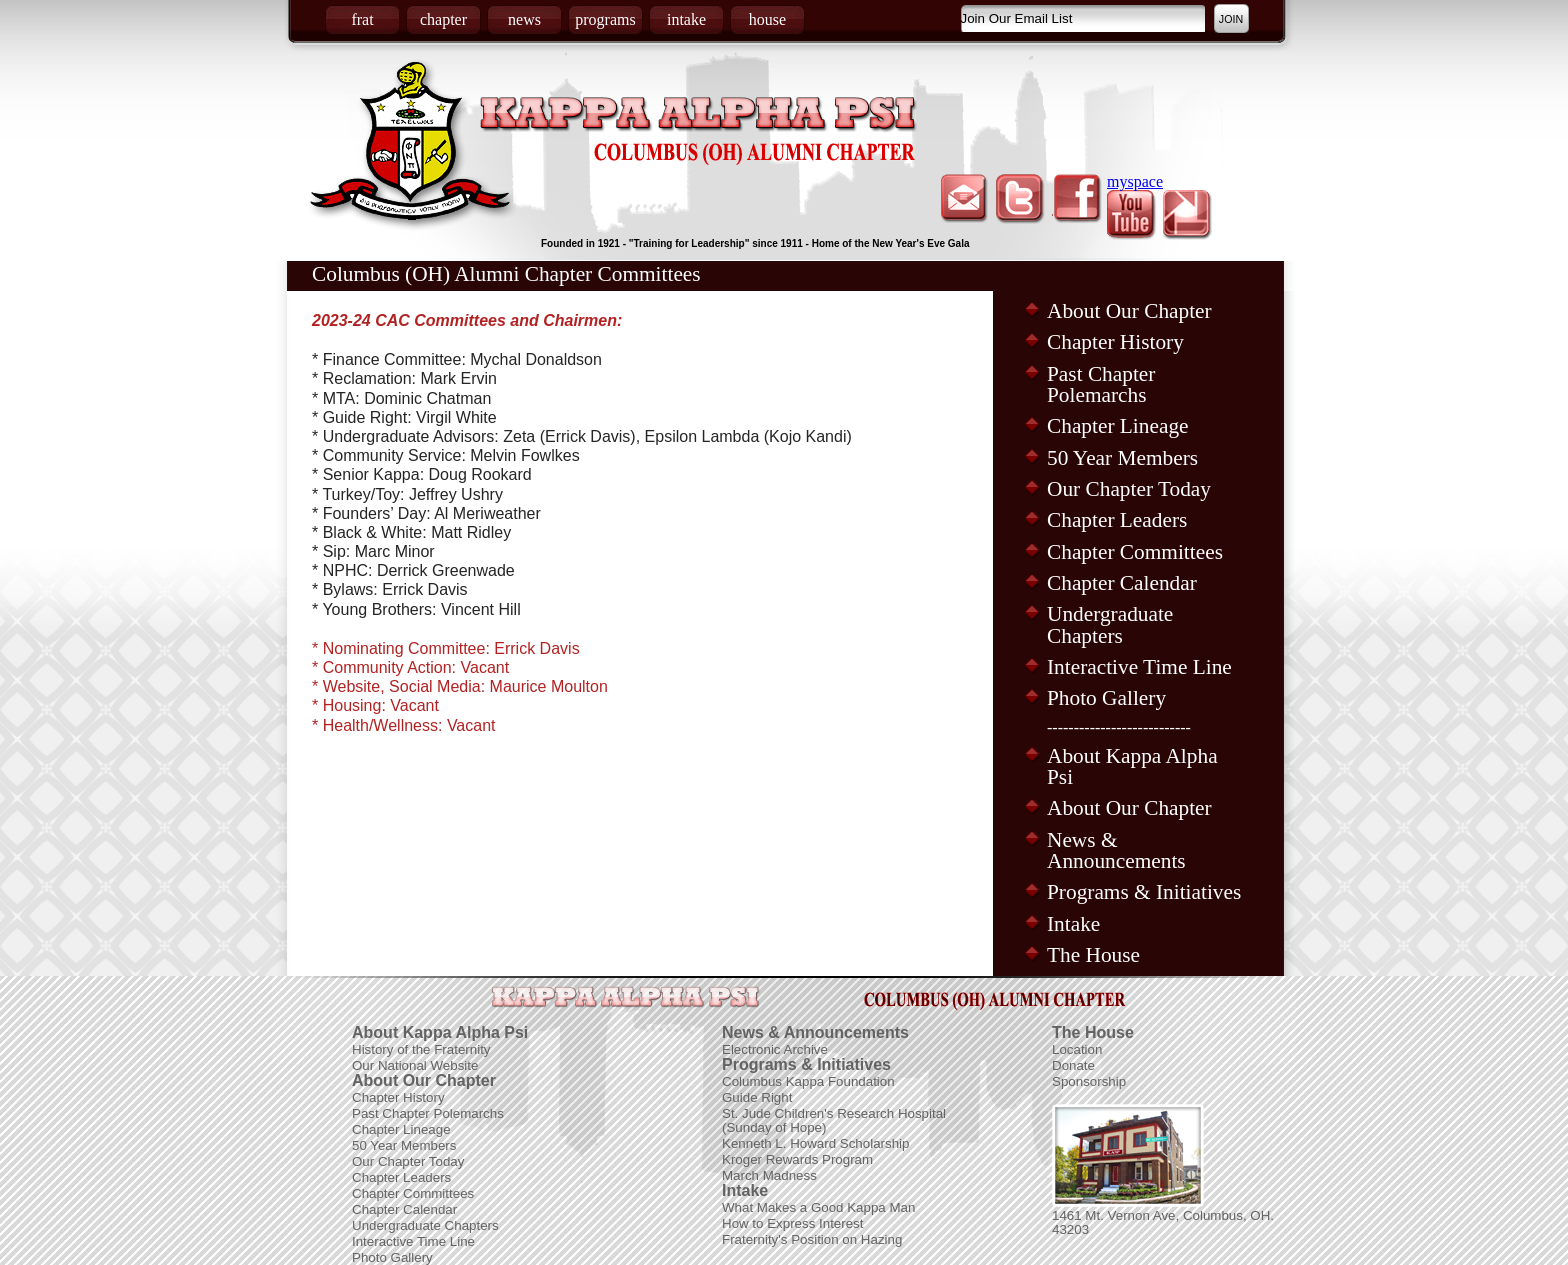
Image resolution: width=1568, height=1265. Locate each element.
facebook (1076, 199)
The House (1093, 955)
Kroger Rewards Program (797, 1159)
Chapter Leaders (1117, 520)
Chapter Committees (1135, 552)
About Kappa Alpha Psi (1132, 766)
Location (1077, 1049)
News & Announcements (1116, 850)
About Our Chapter (1129, 311)
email (964, 199)
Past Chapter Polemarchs (1101, 384)
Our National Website (415, 1065)
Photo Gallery (1106, 698)
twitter (1020, 199)
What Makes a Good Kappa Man (818, 1207)
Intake (1073, 924)
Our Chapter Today (1129, 489)
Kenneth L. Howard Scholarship (815, 1143)
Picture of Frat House (1128, 1155)
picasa (1188, 215)
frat (362, 19)
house (767, 19)
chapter (443, 19)
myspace (1135, 181)
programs (605, 19)
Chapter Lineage (1118, 426)
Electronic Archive (775, 1049)
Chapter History (1115, 342)
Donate (1073, 1065)
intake (686, 19)
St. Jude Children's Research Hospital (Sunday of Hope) (834, 1120)
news (524, 19)
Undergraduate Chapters (1110, 624)
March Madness (769, 1175)
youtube (1132, 215)
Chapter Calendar (1122, 583)
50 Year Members (1122, 458)
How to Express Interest (792, 1223)
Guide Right (757, 1097)
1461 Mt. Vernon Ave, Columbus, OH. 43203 (1163, 1222)
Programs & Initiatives (1144, 892)
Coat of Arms (413, 145)
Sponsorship (1089, 1081)
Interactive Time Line (1139, 667)
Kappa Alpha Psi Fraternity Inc (698, 131)
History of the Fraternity (421, 1049)
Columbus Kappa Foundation (808, 1081)
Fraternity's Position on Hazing (812, 1239)
